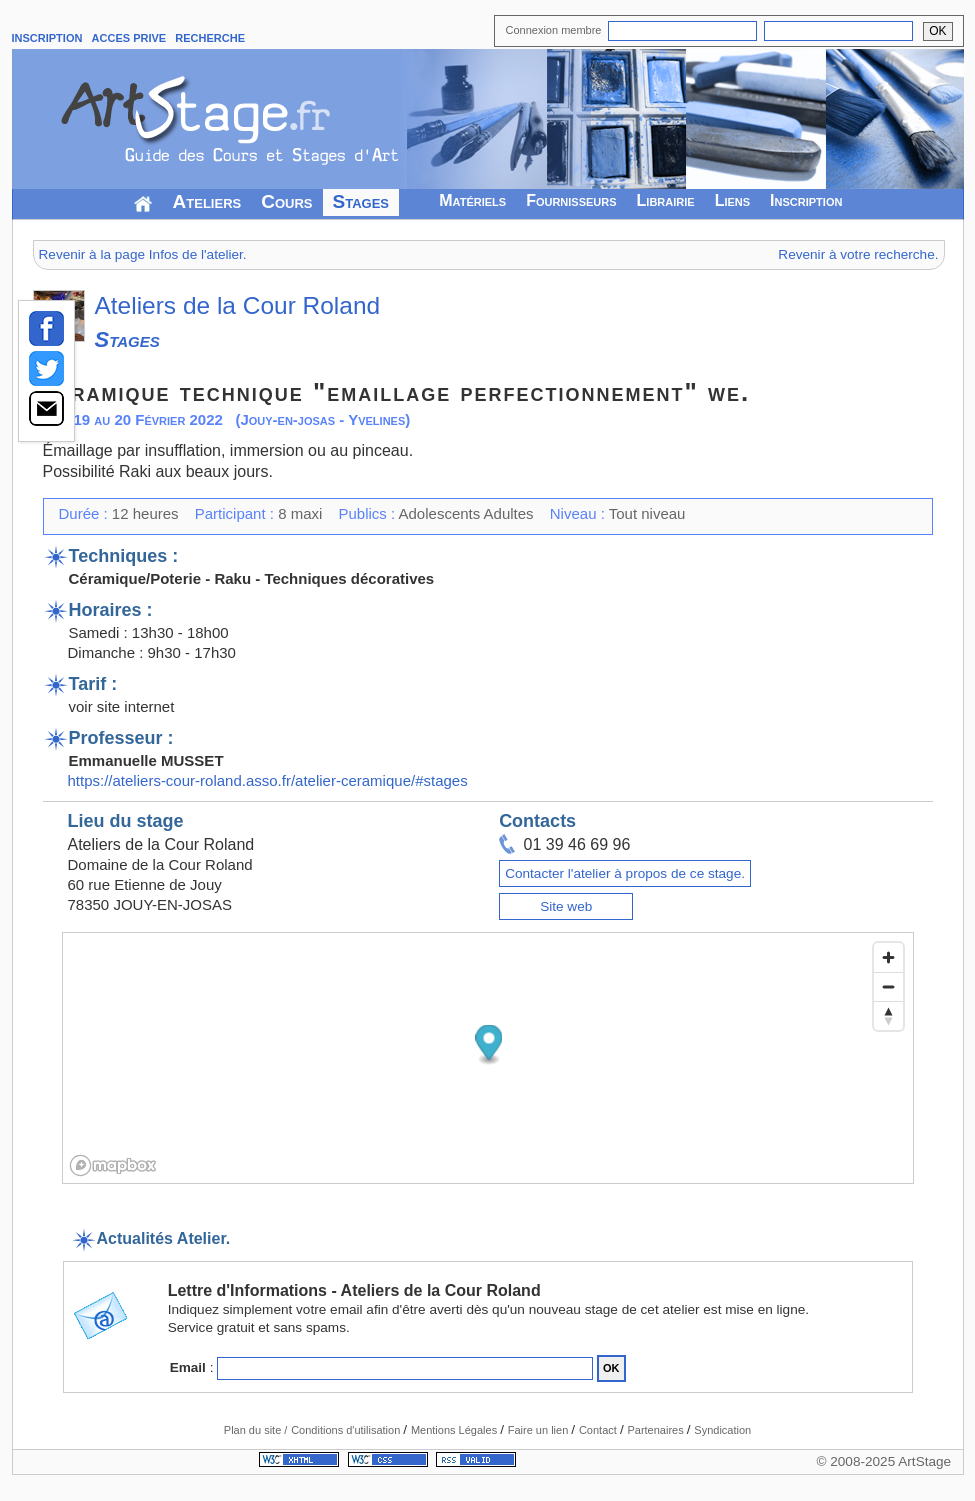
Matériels (472, 200)
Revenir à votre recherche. (858, 254)
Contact (599, 1430)
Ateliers (207, 201)
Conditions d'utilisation (347, 1430)
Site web (566, 906)
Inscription (806, 200)
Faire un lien (540, 1430)
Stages (361, 201)
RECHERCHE (210, 38)
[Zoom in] (888, 957)
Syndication (722, 1430)
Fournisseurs (571, 200)
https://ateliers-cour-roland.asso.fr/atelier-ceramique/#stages (268, 780)
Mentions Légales (455, 1430)
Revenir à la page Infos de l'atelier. (143, 254)
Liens (732, 200)
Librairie (666, 200)
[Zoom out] (888, 986)
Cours (286, 201)
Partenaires (656, 1430)
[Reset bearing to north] (888, 1015)
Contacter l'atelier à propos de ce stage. (625, 873)
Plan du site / (256, 1430)
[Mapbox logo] (113, 1165)
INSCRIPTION (47, 38)
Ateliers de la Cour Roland (238, 305)
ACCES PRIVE (129, 38)
